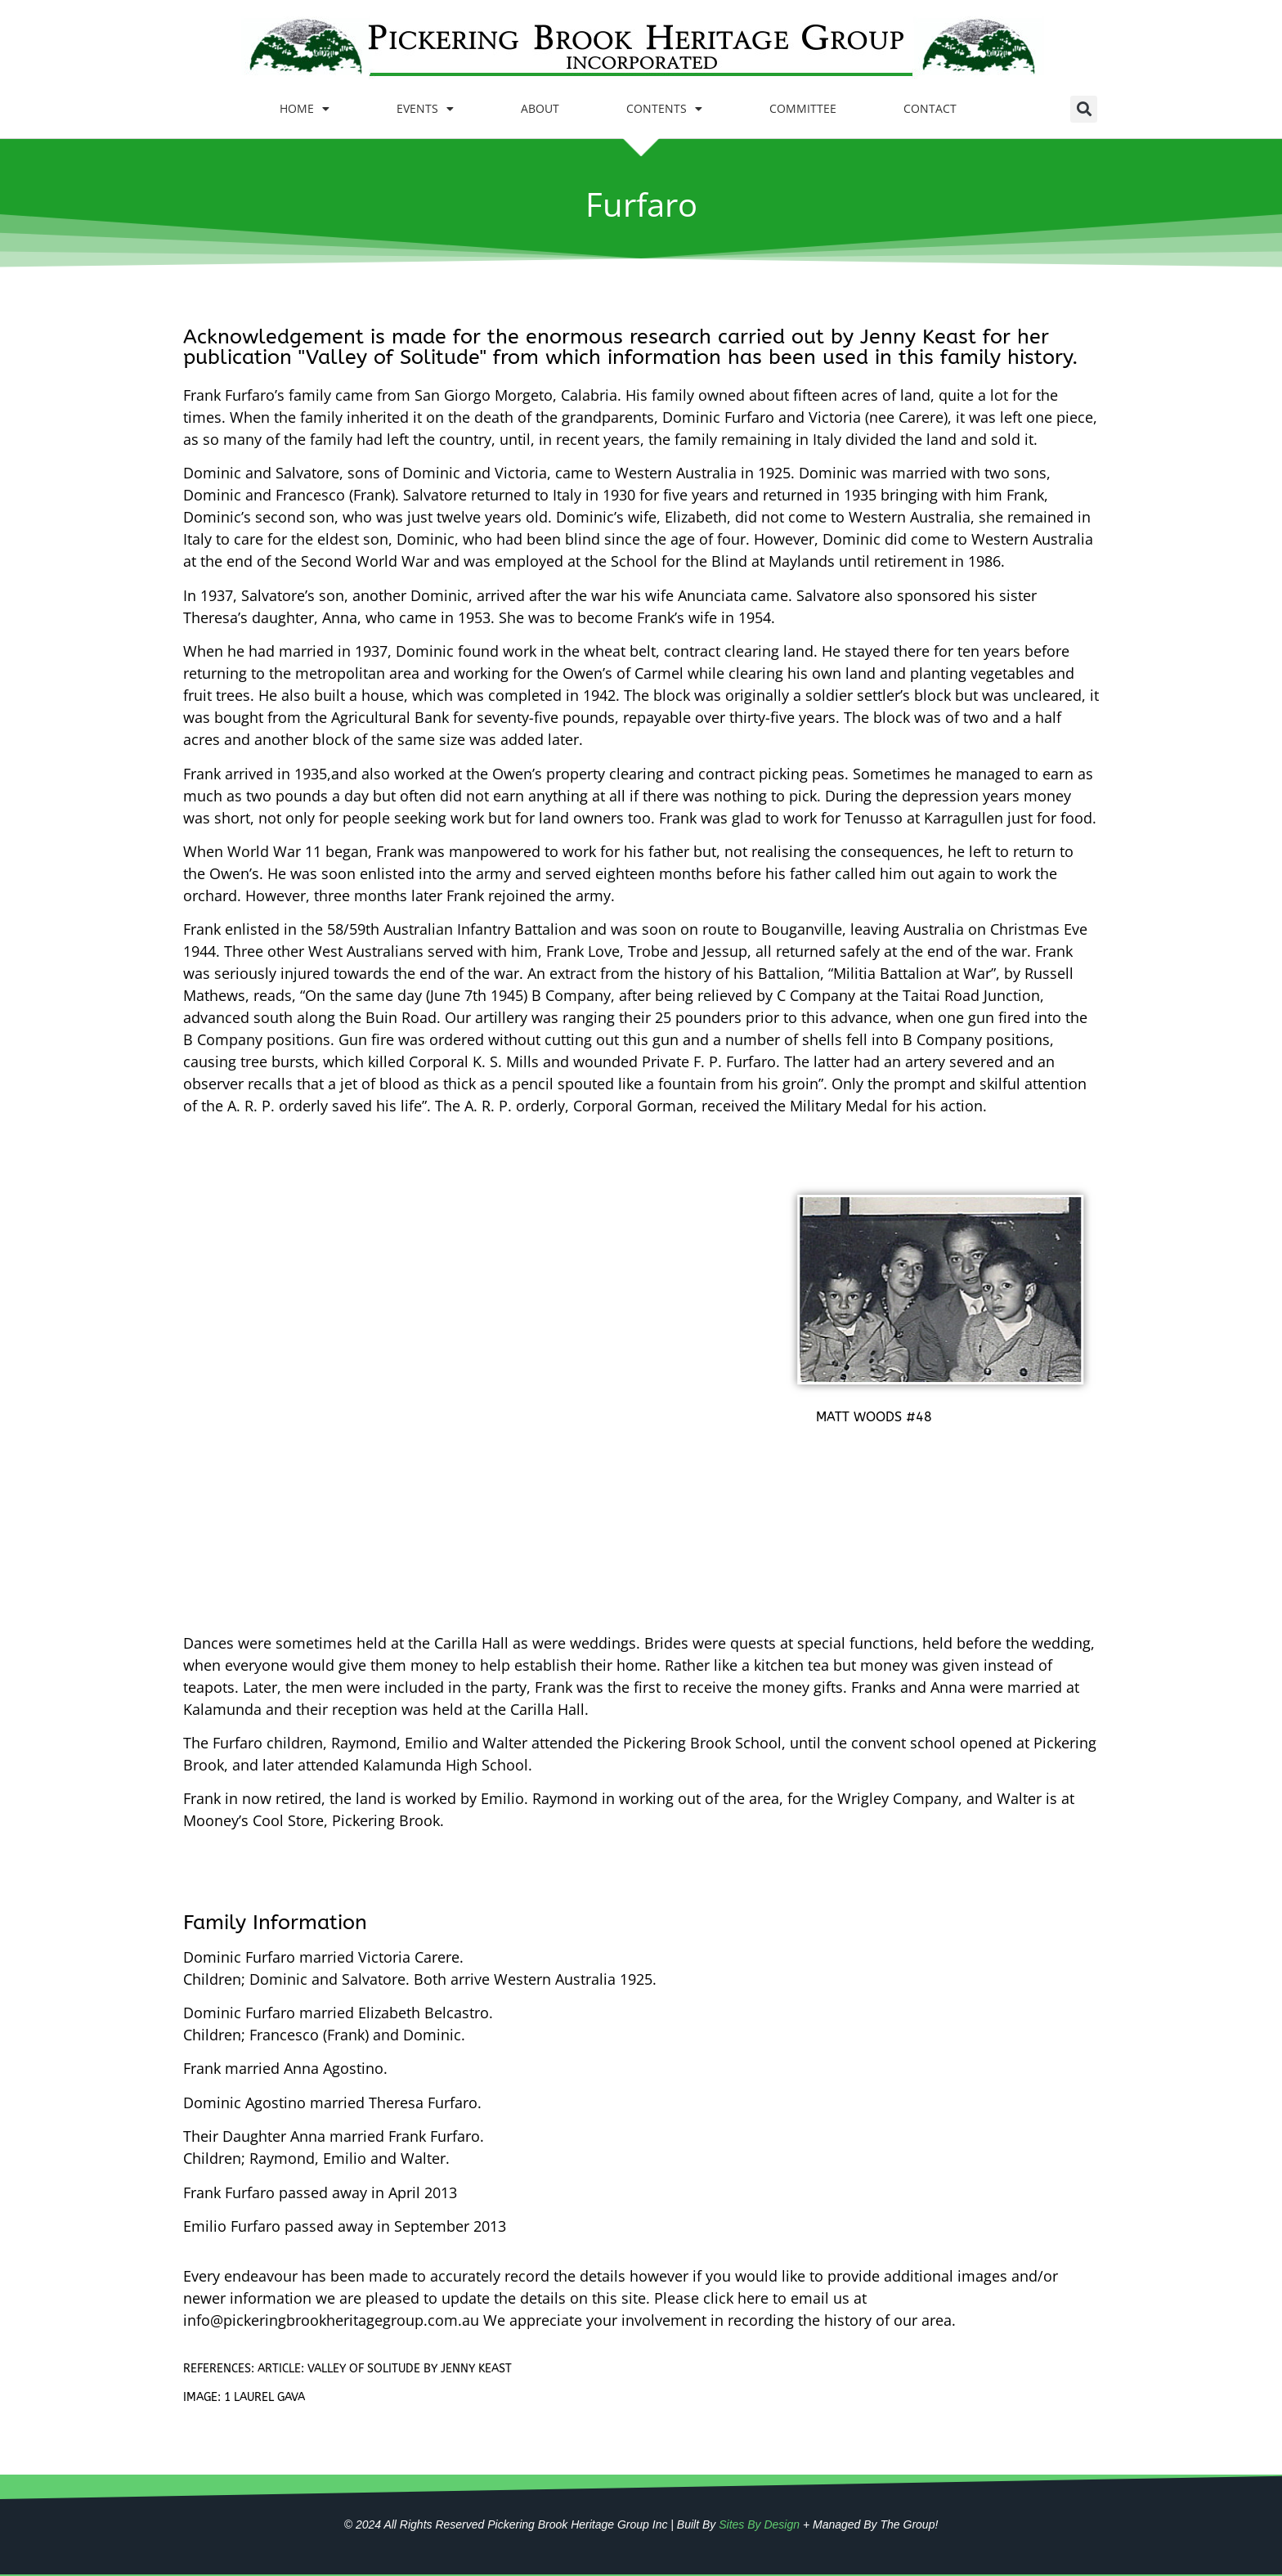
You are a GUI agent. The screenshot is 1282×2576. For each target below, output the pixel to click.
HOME (304, 109)
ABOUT (540, 108)
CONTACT (930, 108)
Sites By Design (759, 2524)
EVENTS (425, 109)
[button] (1083, 109)
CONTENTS (664, 109)
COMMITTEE (802, 108)
